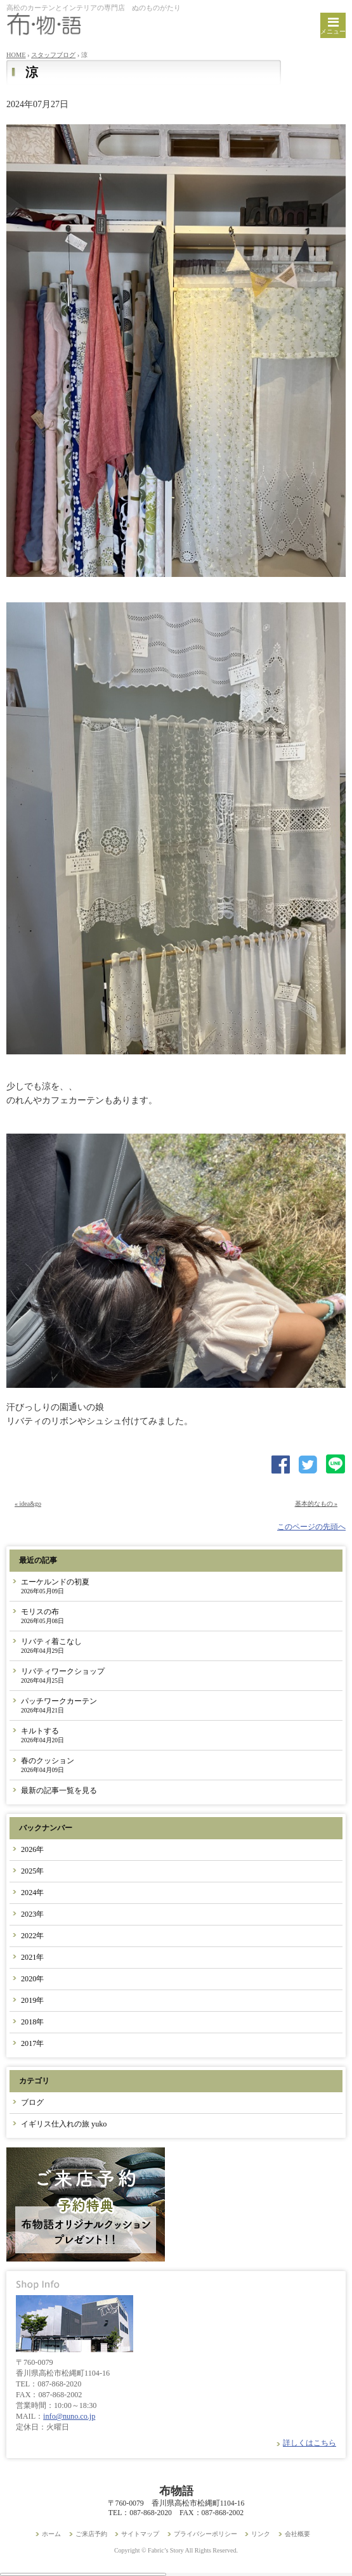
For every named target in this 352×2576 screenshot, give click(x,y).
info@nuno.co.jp (69, 2416)
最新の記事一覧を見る (59, 1790)
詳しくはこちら (309, 2442)
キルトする (42, 1735)
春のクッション (47, 1764)
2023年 (32, 1914)
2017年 (32, 2043)
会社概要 (297, 2533)
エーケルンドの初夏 (55, 1586)
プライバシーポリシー (205, 2533)
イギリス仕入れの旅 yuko (64, 2124)
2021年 (32, 1957)
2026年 (32, 1849)
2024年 (32, 1892)
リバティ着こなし (51, 1645)
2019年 (32, 2000)
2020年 (32, 1978)
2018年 (32, 2021)
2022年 (32, 1935)
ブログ (32, 2102)
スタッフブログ (53, 54)
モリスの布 (42, 1615)
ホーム (51, 2533)
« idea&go (28, 1503)
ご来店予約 (91, 2533)
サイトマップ (140, 2533)
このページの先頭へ (311, 1527)
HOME (16, 54)
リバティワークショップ (63, 1675)
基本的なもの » (316, 1503)
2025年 (32, 1871)
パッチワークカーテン (59, 1705)
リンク (260, 2533)
